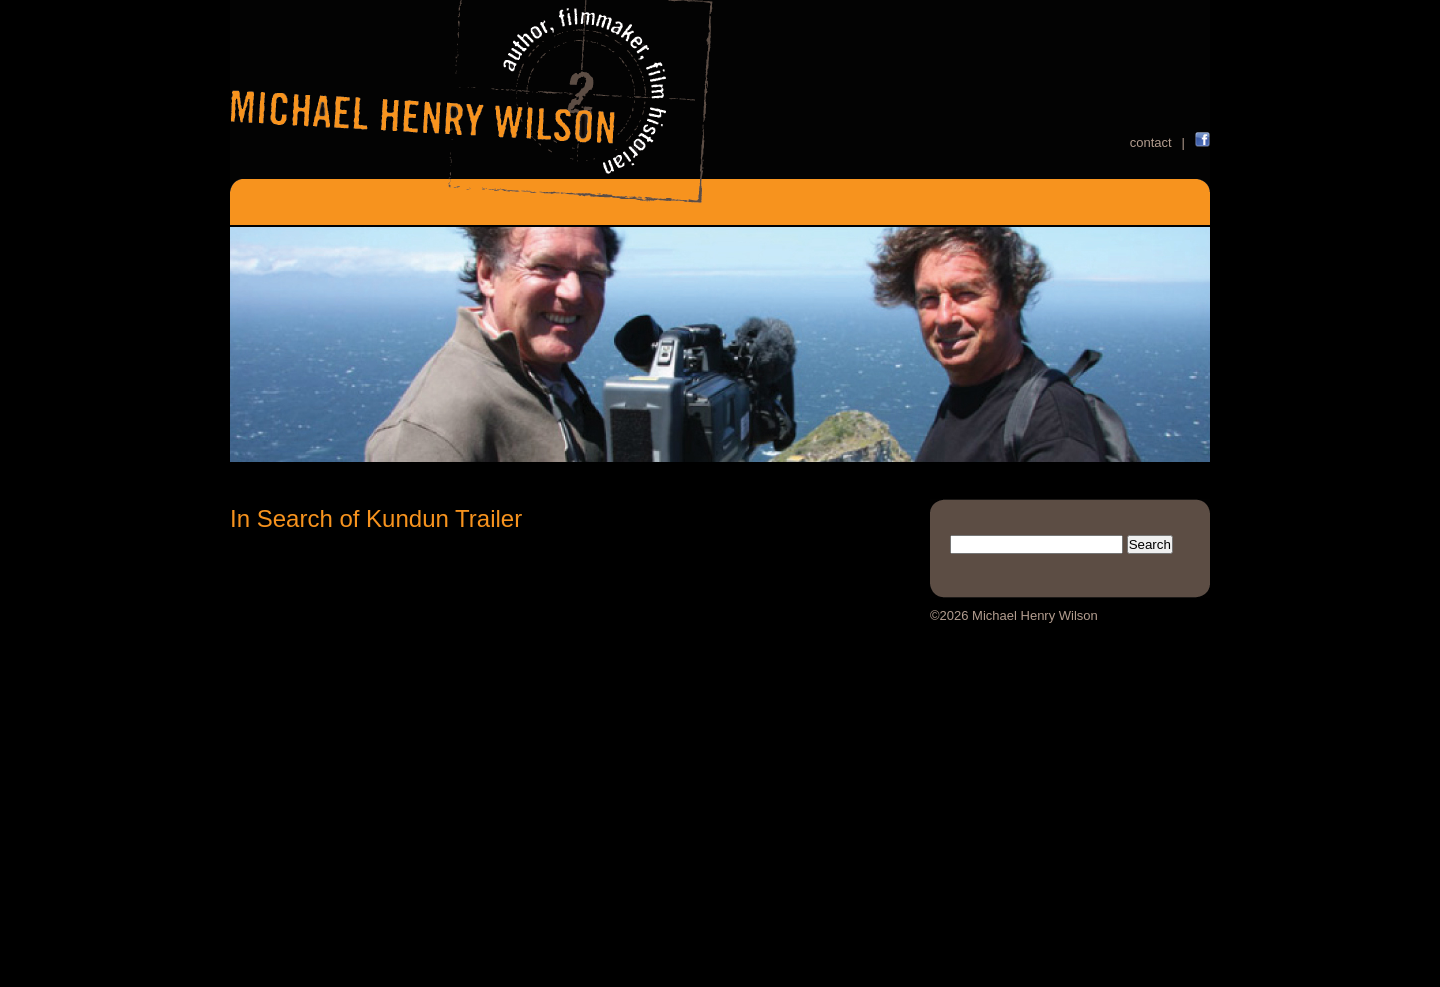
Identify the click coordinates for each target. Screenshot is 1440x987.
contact (1151, 142)
